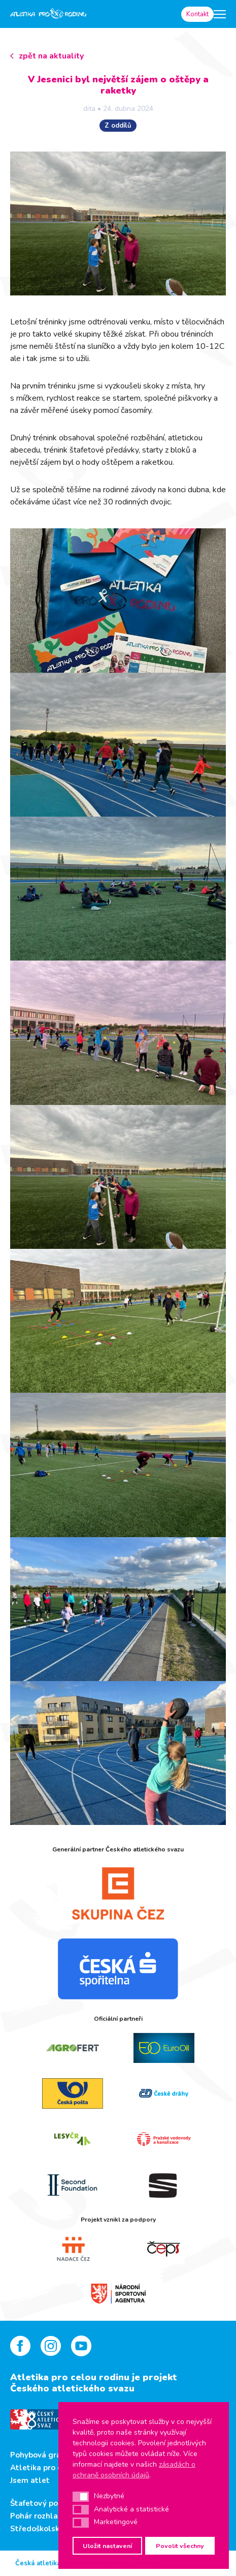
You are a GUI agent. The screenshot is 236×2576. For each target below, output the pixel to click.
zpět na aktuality (51, 56)
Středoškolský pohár (48, 2529)
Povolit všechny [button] (180, 2545)
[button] (81, 2497)
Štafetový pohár (40, 2503)
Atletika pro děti (41, 2468)
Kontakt (197, 14)
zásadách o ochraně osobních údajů (134, 2470)
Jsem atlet (30, 2480)
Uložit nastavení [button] (107, 2545)
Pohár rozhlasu (38, 2516)
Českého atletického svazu (72, 2388)
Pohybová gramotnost (51, 2455)
